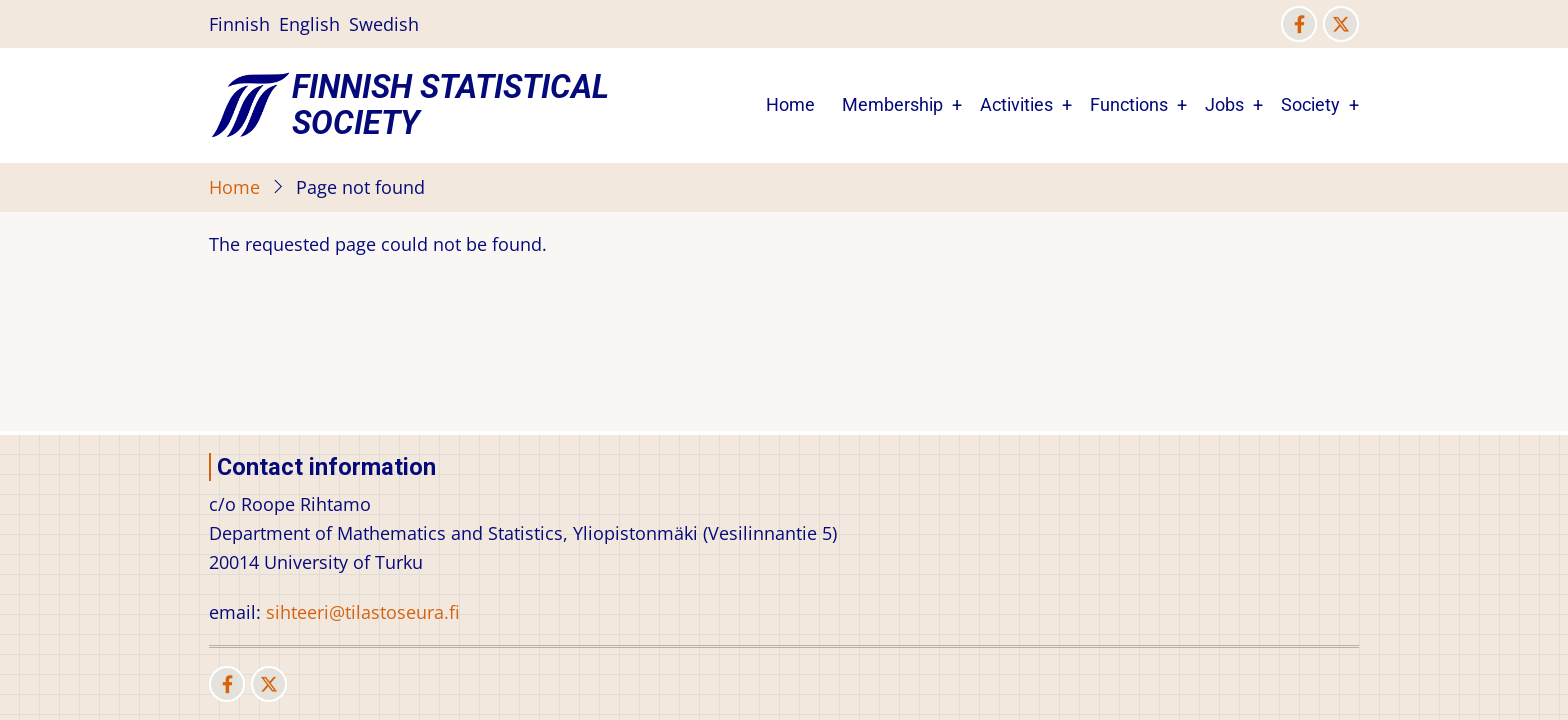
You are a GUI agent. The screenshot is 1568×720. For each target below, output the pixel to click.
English (309, 24)
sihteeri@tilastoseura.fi (363, 612)
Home (790, 104)
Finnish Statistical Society (450, 105)
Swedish (384, 24)
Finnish (239, 24)
